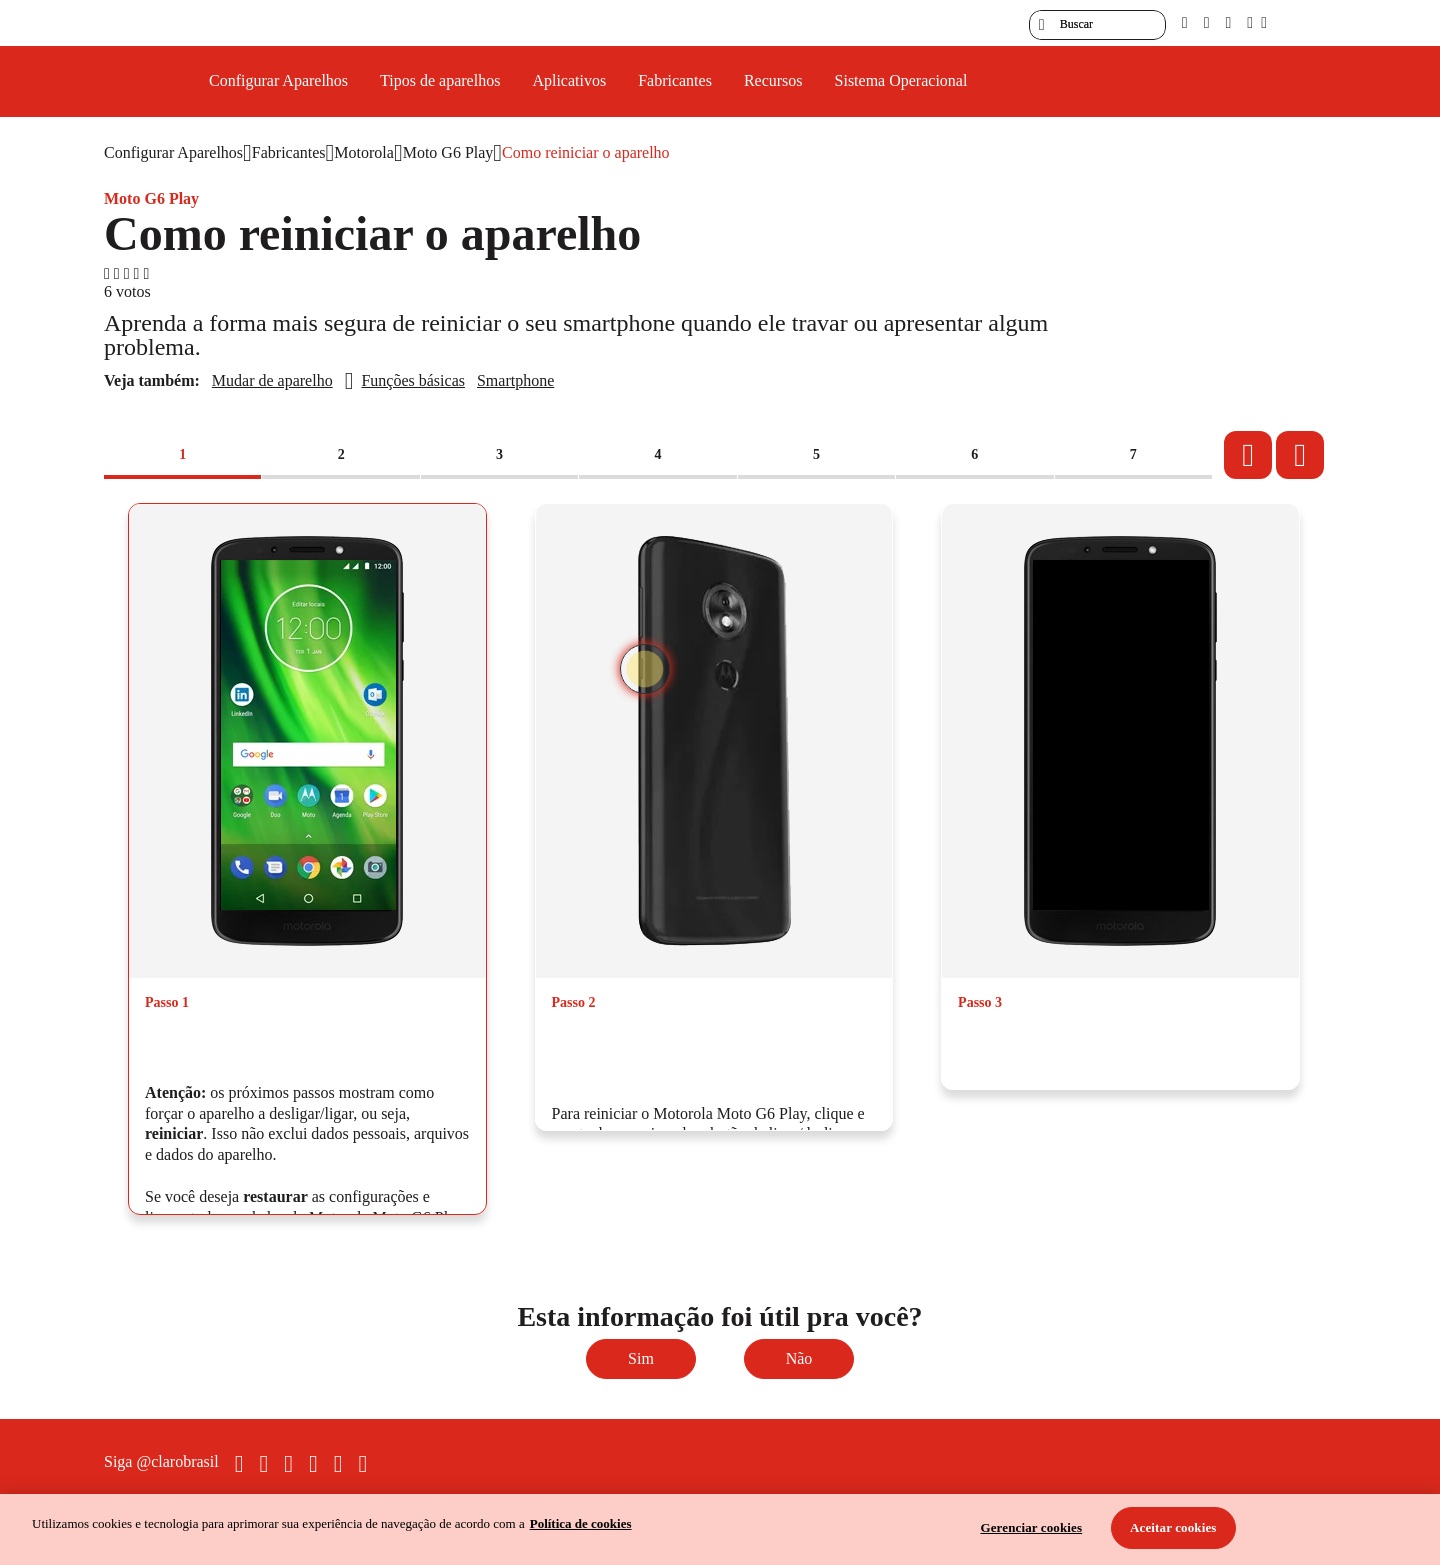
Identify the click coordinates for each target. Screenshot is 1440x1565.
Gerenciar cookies (1031, 1527)
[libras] (1207, 22)
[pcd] (1185, 22)
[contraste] (1228, 22)
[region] (720, 1529)
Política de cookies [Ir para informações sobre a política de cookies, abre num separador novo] (581, 1523)
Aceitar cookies (1173, 1527)
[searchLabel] (1097, 25)
